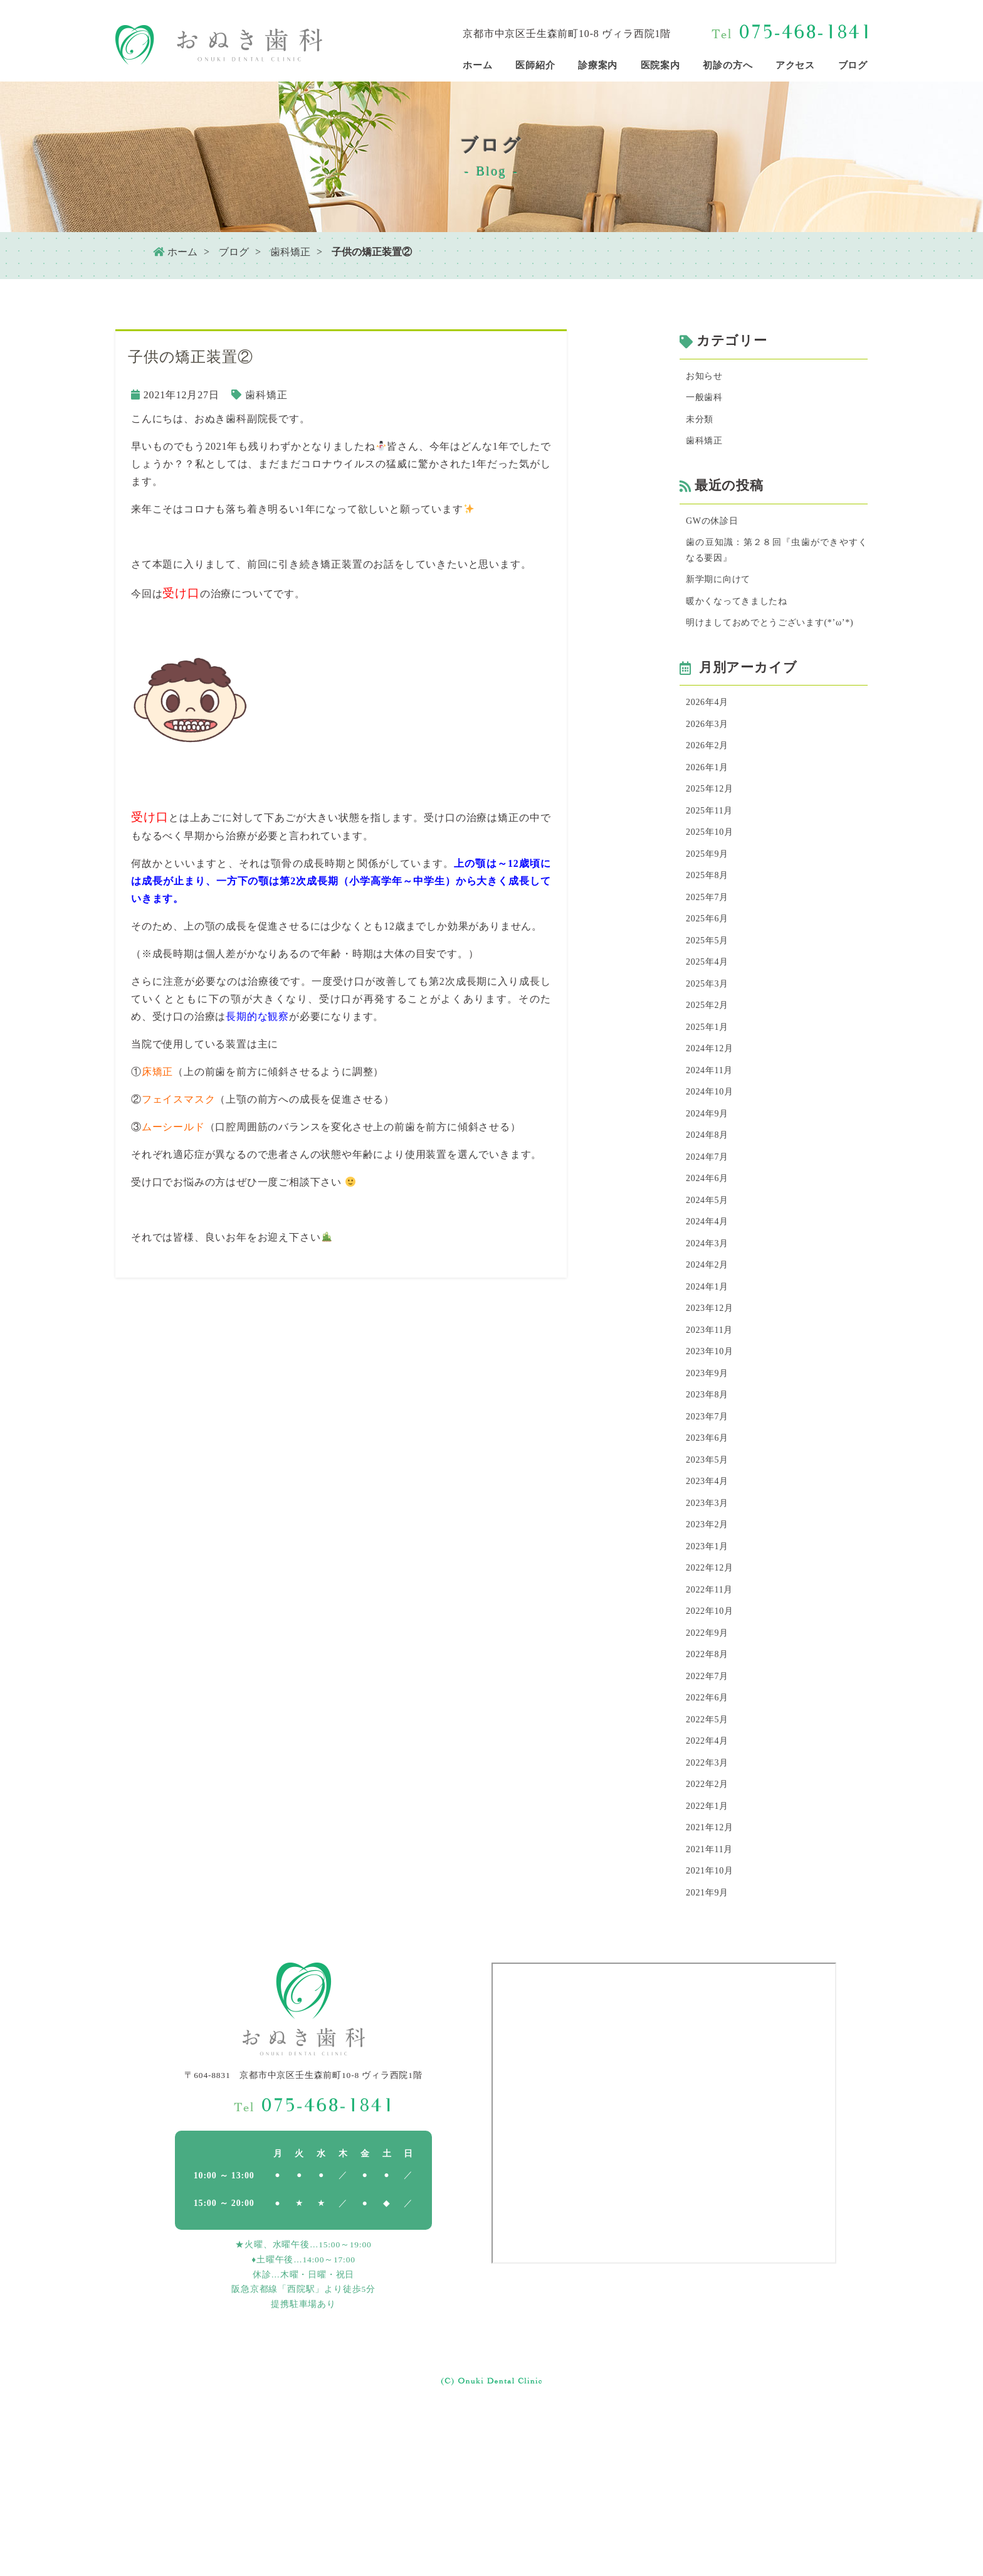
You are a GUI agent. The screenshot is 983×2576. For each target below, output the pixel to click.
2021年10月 (713, 2030)
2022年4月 (710, 1887)
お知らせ (707, 377)
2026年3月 (710, 766)
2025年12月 (713, 838)
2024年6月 (710, 1267)
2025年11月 (713, 862)
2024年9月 (710, 1195)
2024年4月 (710, 1315)
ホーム (175, 251)
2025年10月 (713, 886)
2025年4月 (710, 1029)
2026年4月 (710, 743)
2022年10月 (713, 1744)
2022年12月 (713, 1696)
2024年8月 (710, 1219)
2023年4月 (710, 1601)
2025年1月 (710, 1100)
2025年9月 (710, 909)
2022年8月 (710, 1791)
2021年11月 (713, 2006)
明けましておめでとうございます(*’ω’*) (777, 653)
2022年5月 (710, 1863)
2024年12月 (713, 1124)
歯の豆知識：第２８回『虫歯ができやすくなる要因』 (777, 563)
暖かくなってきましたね (744, 620)
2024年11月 (713, 1148)
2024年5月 (710, 1291)
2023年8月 (710, 1505)
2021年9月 (710, 2054)
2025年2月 (710, 1076)
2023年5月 (710, 1577)
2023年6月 (710, 1553)
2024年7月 (710, 1243)
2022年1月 (710, 1958)
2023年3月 (710, 1624)
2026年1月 (710, 814)
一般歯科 (707, 401)
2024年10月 (713, 1172)
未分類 (701, 425)
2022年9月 (710, 1767)
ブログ (234, 251)
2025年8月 (710, 933)
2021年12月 (713, 1982)
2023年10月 (713, 1458)
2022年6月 (710, 1839)
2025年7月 (710, 957)
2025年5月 (710, 1005)
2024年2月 (710, 1362)
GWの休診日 (715, 531)
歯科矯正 (290, 251)
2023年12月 (713, 1410)
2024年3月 (710, 1338)
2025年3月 (710, 1052)
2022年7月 (710, 1815)
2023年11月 (713, 1434)
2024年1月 (710, 1386)
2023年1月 (710, 1672)
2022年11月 (713, 1720)
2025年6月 (710, 981)
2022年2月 (710, 1934)
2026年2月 (710, 790)
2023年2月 (710, 1648)
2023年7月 (710, 1529)
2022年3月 (710, 1910)
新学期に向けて (723, 596)
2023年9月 (710, 1481)
